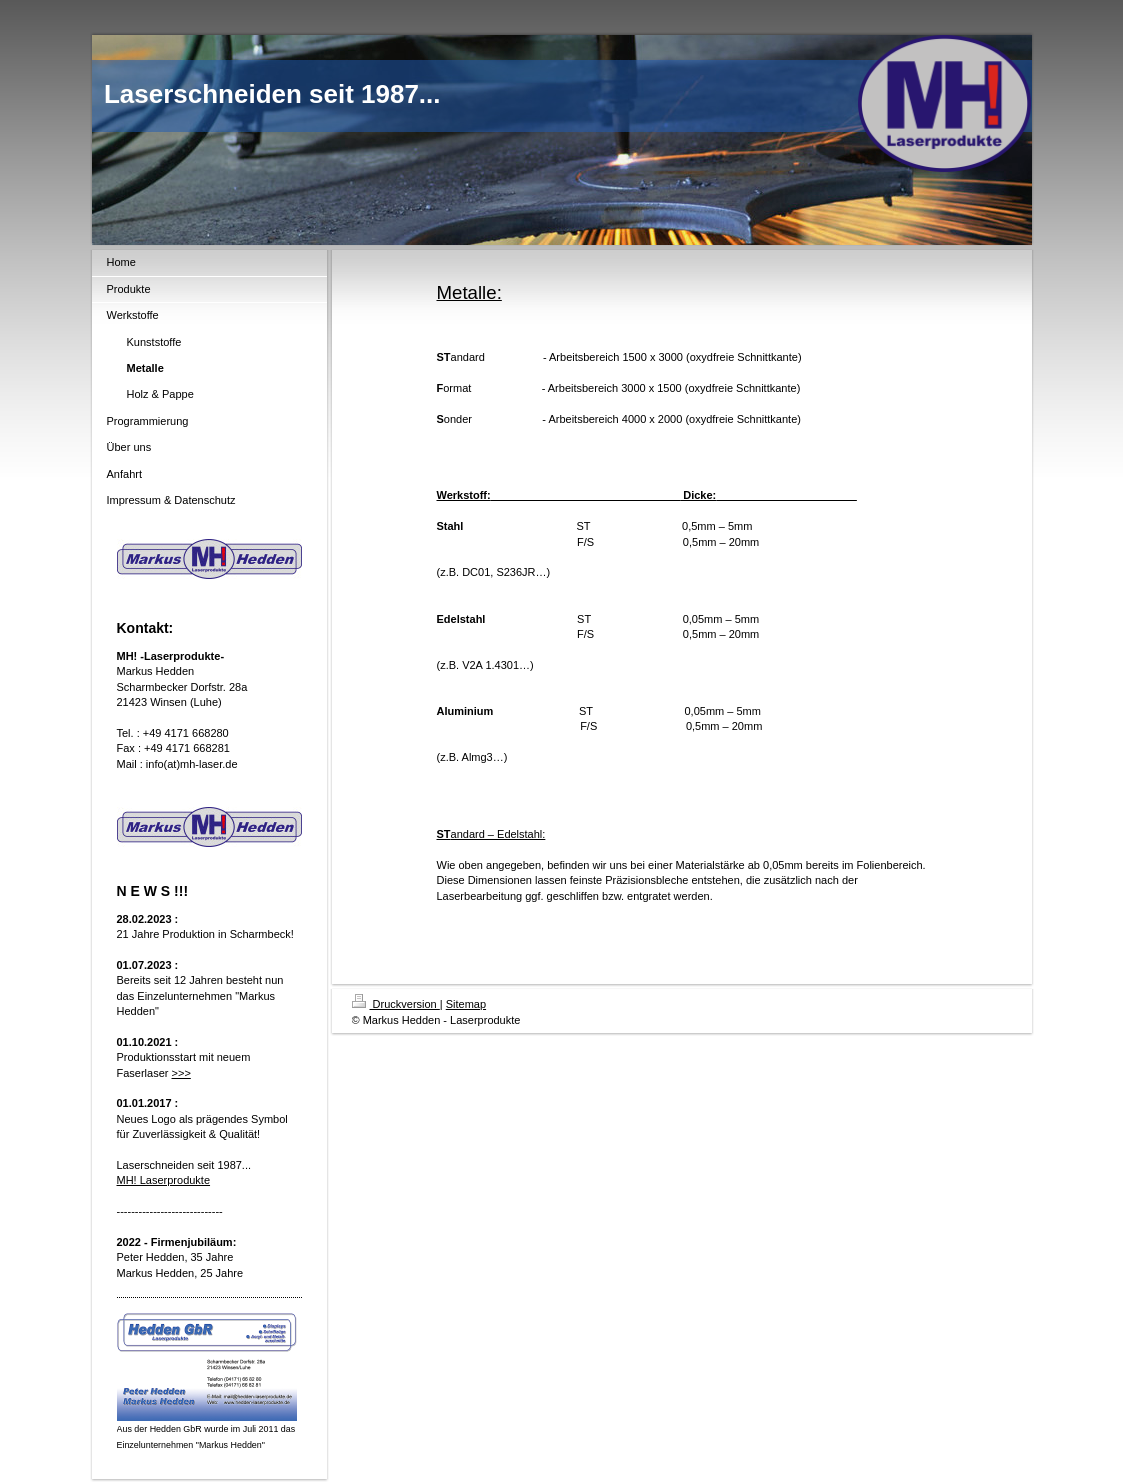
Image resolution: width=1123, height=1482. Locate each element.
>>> (181, 1073)
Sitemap (466, 1004)
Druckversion (396, 1004)
